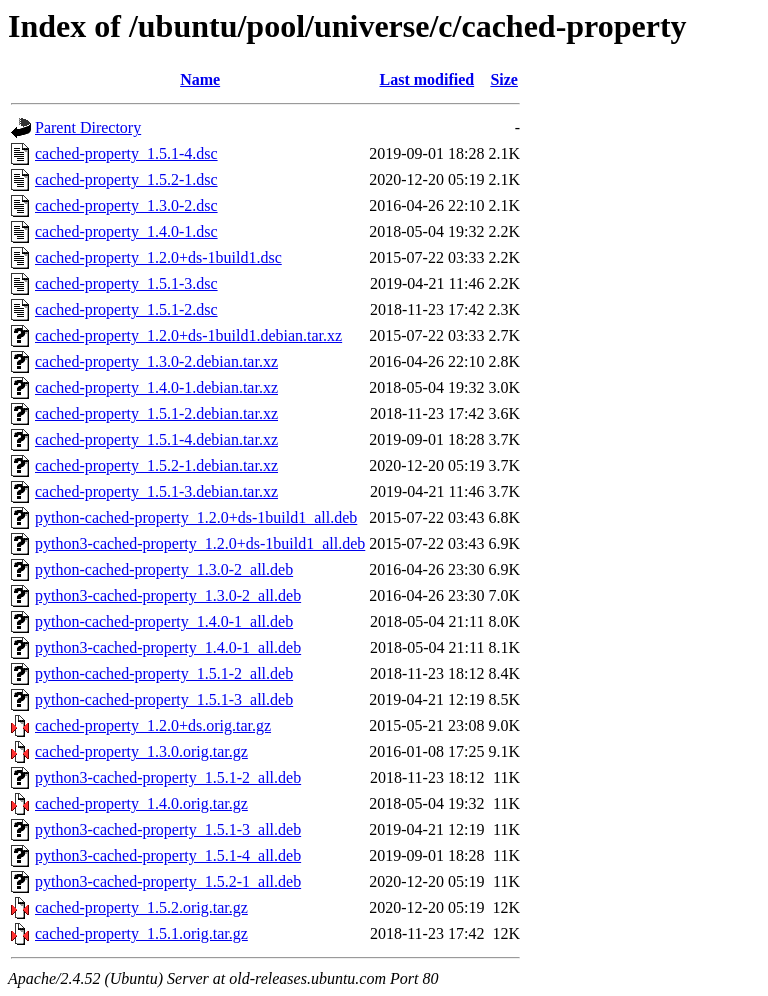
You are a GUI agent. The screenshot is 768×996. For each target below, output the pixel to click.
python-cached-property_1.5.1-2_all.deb (164, 673)
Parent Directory (88, 127)
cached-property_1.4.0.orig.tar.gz (141, 803)
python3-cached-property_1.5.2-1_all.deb (168, 881)
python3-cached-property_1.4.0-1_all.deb (168, 647)
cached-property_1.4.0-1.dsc (126, 231)
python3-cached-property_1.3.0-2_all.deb (168, 595)
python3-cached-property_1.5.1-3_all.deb (168, 829)
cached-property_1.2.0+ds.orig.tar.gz (153, 725)
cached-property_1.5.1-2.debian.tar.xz (156, 413)
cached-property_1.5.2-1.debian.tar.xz (156, 465)
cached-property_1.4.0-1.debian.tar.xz (156, 387)
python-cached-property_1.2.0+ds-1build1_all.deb (196, 517)
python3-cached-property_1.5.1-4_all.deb (168, 855)
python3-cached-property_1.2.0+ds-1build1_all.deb (200, 543)
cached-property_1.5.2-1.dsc (126, 179)
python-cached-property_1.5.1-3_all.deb (164, 699)
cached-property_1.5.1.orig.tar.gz (141, 933)
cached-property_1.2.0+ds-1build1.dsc (158, 257)
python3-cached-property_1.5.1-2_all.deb (168, 777)
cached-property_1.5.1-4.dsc (126, 153)
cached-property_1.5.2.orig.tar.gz (141, 907)
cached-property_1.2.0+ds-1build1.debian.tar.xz (188, 335)
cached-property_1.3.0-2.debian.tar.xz (156, 361)
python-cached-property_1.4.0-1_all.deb (164, 621)
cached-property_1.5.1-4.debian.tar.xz (156, 439)
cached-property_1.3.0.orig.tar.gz (141, 751)
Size (504, 79)
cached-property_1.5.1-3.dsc (126, 283)
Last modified (427, 79)
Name (200, 79)
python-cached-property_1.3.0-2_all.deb (164, 569)
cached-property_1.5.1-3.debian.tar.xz (156, 491)
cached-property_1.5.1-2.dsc (126, 309)
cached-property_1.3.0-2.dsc (126, 205)
